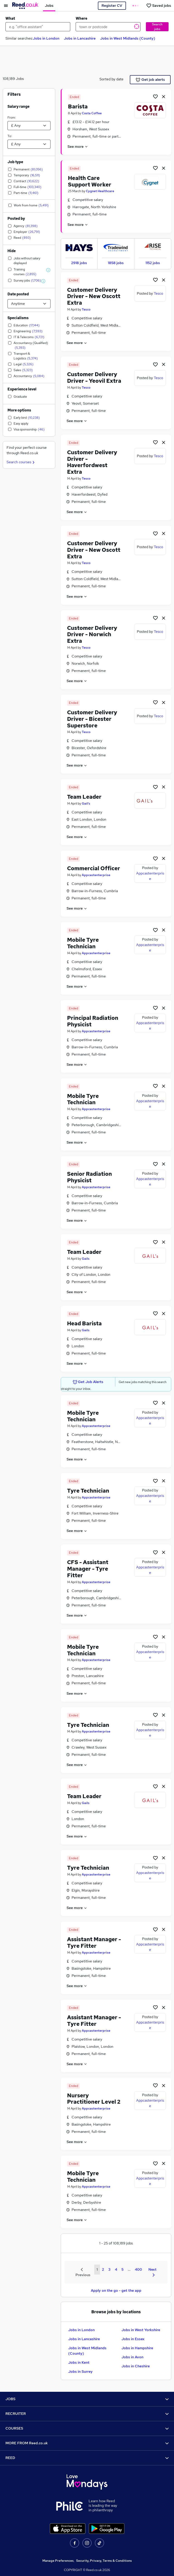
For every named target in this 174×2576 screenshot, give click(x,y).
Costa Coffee (92, 113)
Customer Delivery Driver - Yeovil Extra (94, 377)
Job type (15, 162)
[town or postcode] (108, 26)
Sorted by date (111, 79)
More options (19, 410)
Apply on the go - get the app (116, 2290)
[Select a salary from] (29, 125)
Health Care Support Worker (89, 181)
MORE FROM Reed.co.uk (87, 2443)
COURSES (87, 2428)
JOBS (87, 2399)
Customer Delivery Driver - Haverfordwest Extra (92, 462)
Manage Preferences (58, 2561)
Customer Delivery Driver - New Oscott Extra (93, 296)
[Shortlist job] (155, 96)
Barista (78, 106)
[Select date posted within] (29, 303)
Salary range (18, 106)
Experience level (21, 389)
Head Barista (84, 1323)
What (10, 18)
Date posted (18, 294)
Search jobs (157, 26)
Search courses (21, 462)
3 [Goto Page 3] (109, 2269)
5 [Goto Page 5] (122, 2269)
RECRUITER (87, 2413)
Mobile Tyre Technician (83, 943)
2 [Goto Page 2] (103, 2269)
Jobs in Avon (132, 2357)
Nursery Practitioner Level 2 (93, 2098)
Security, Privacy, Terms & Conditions (104, 2561)
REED (87, 2457)
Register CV (112, 5)
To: (9, 136)
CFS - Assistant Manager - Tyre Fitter (87, 1569)
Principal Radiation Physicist (92, 1021)
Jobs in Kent (78, 2362)
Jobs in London (46, 38)
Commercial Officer (93, 868)
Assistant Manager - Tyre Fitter (94, 1942)
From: (11, 117)
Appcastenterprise (96, 875)
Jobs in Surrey (80, 2371)
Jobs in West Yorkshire (140, 2329)
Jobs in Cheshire (135, 2366)
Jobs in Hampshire (137, 2348)
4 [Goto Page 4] (116, 2269)
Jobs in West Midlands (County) (127, 38)
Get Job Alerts (88, 1381)
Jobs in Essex (133, 2339)
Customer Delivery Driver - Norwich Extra (92, 634)
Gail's (86, 803)
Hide (11, 251)
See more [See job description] (78, 146)
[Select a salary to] (29, 144)
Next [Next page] (152, 2272)
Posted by (16, 218)
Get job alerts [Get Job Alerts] (150, 79)
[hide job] (163, 96)
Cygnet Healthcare (100, 191)
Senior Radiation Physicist (89, 1177)
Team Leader (84, 796)
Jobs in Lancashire (80, 38)
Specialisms (18, 317)
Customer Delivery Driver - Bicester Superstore (92, 719)
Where (81, 18)
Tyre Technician (88, 1490)
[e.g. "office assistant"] (37, 26)
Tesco (86, 309)
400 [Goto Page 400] (138, 2269)
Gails (85, 1259)
